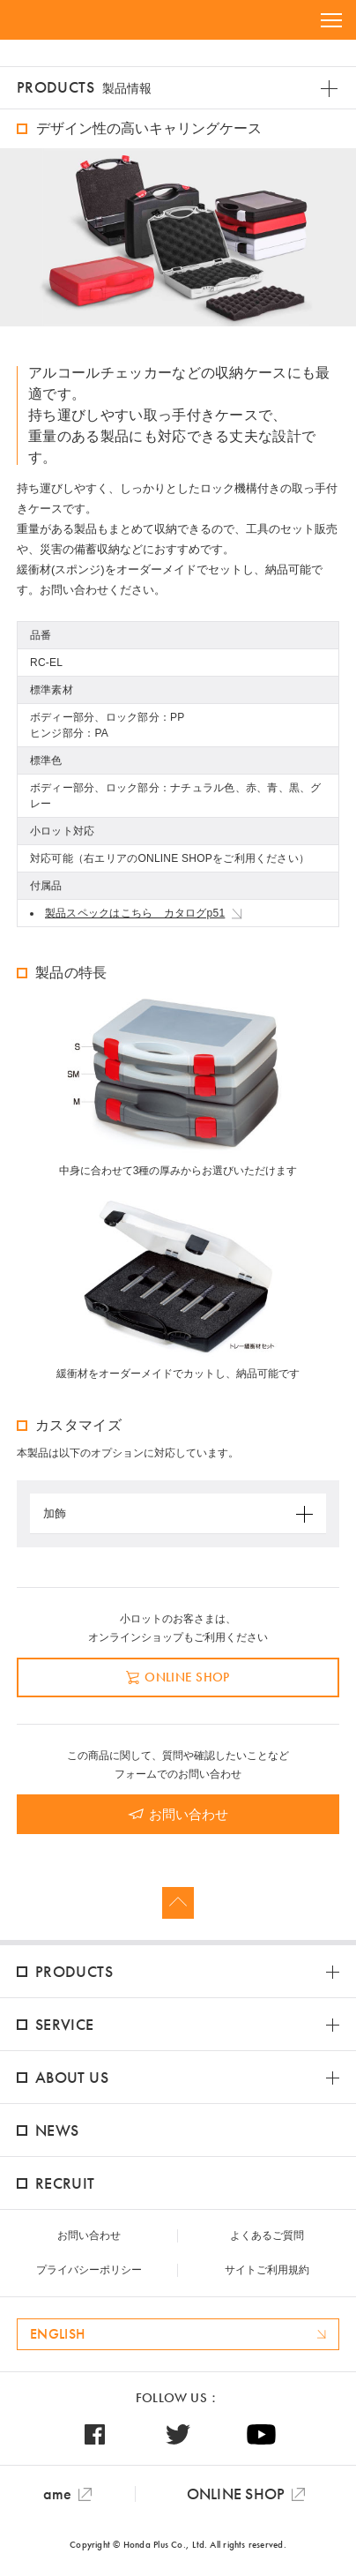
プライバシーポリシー (89, 2270)
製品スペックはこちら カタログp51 (135, 913)
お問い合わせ (188, 1814)
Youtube (261, 2434)
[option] (178, 237)
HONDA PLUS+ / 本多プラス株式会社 (74, 20)
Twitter (178, 2434)
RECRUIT (65, 2183)
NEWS (56, 2130)
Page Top (178, 1903)
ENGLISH (57, 2334)
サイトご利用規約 (267, 2270)
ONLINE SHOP (187, 1677)
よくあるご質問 (267, 2235)
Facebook (95, 2434)
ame (57, 2494)
